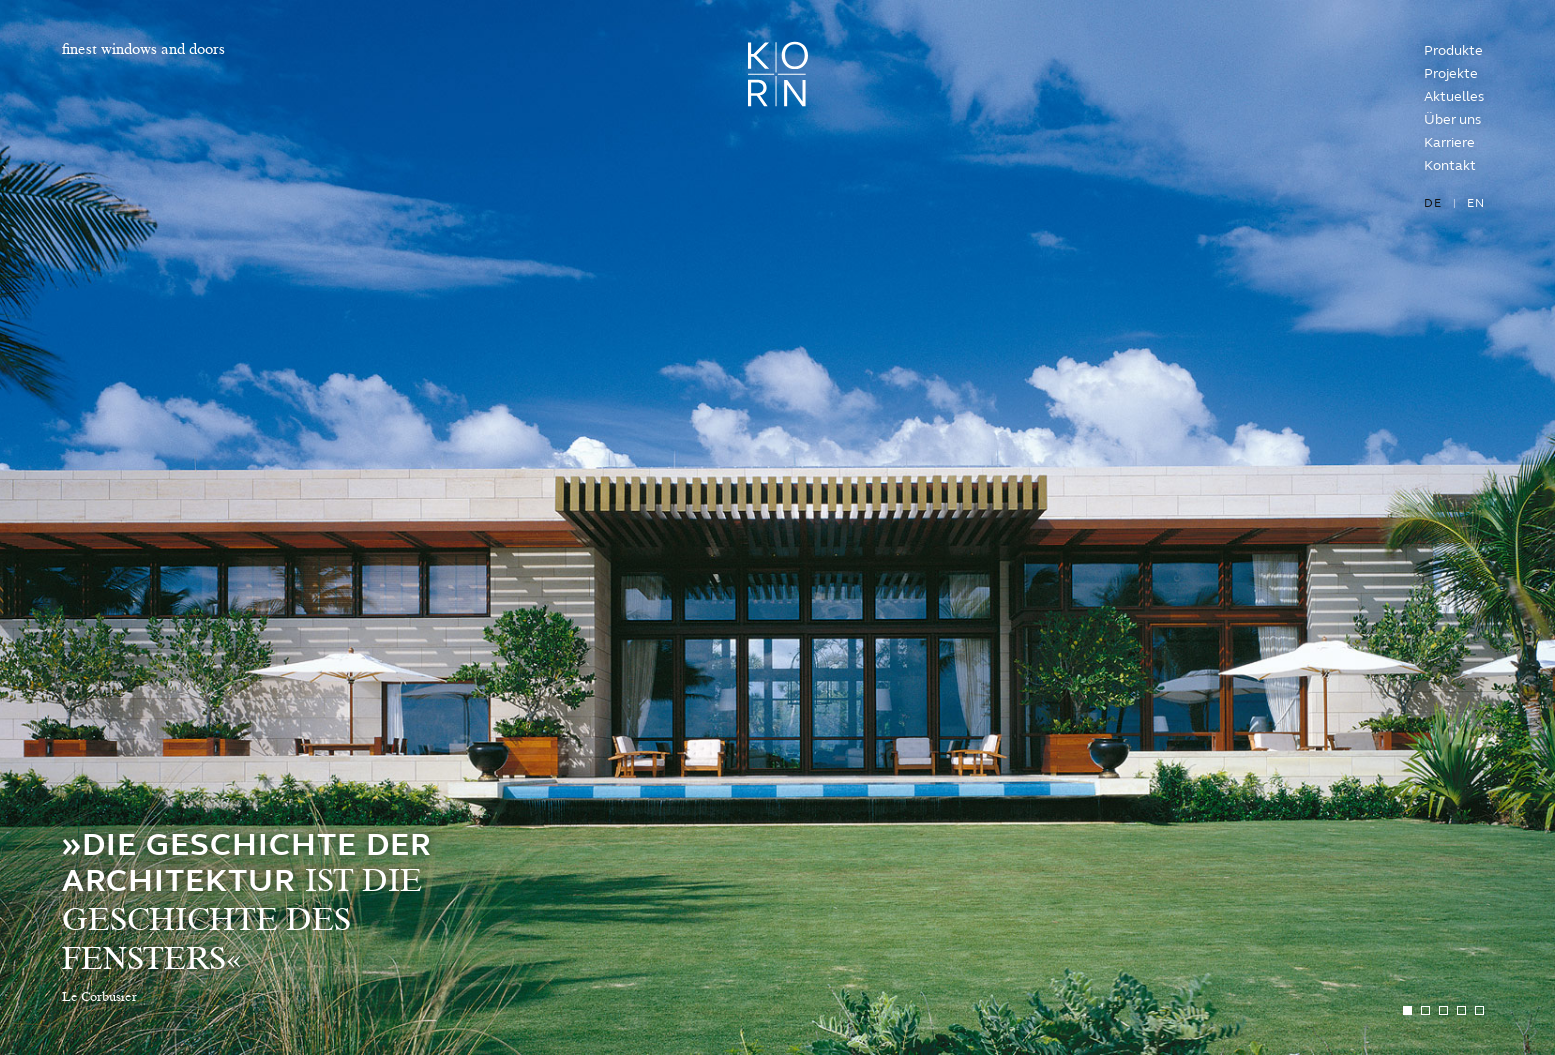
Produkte (1453, 50)
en (1476, 203)
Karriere (1449, 142)
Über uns (1452, 119)
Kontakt (1450, 165)
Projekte (1451, 73)
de (1433, 203)
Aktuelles (1454, 96)
